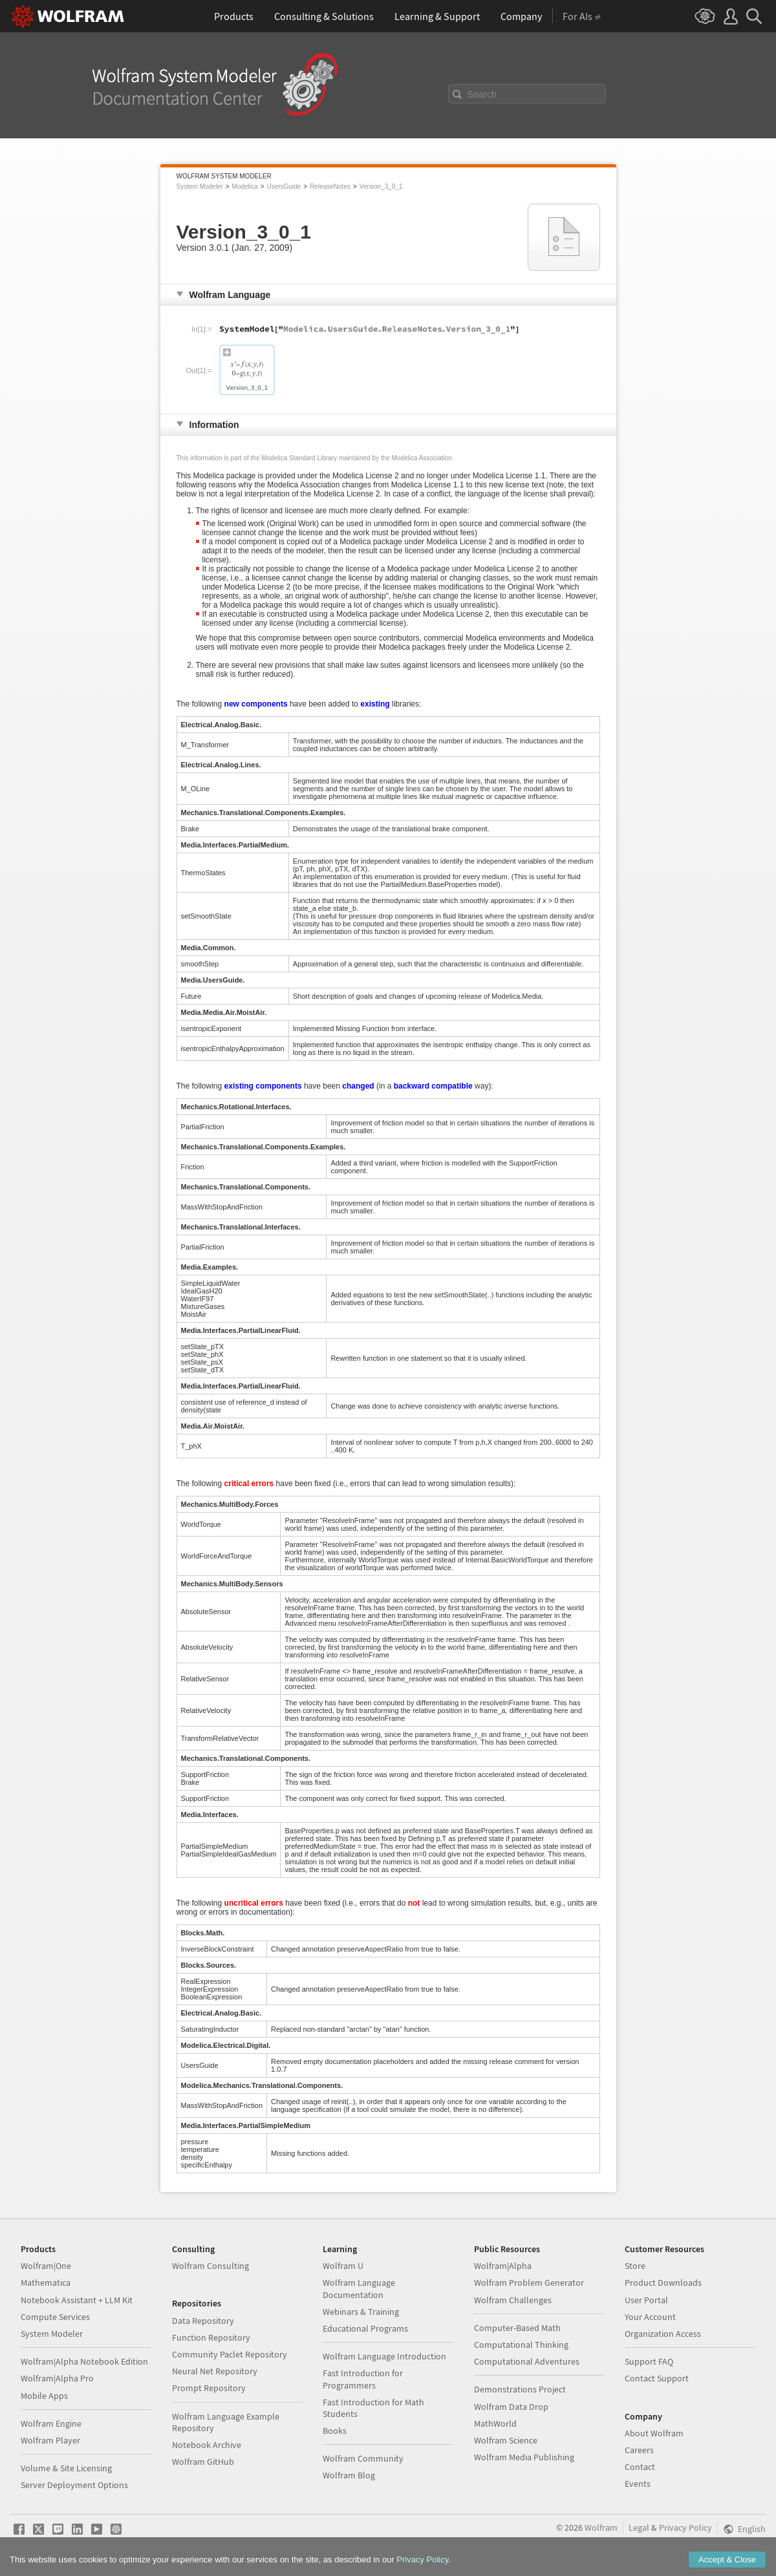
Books (335, 2430)
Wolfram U (343, 2266)
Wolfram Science (505, 2440)
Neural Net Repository (214, 2371)
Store (635, 2266)
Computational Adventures (526, 2361)
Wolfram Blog (349, 2475)
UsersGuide (283, 186)
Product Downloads (663, 2282)
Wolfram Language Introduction (384, 2356)
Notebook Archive (206, 2445)
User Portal (646, 2300)
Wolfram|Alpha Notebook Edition (84, 2361)
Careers (639, 2450)
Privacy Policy (685, 2527)
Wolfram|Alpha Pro (57, 2378)
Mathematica (45, 2282)
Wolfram (601, 2527)
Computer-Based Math (517, 2328)
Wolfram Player (50, 2440)
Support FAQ (649, 2361)
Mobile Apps (44, 2395)
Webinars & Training (361, 2311)
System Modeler (200, 186)
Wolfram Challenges (513, 2300)
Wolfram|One (46, 2266)
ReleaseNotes (330, 186)
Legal (639, 2527)
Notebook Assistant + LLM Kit (77, 2300)
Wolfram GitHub (203, 2461)
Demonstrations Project (520, 2389)
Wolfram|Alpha (503, 2266)
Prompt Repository (209, 2388)
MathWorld (495, 2423)
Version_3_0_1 (381, 186)
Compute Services (55, 2317)
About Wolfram (654, 2433)
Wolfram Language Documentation (359, 2288)
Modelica (245, 186)
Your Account (650, 2317)
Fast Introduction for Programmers (363, 2378)
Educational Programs (365, 2328)
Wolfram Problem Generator (529, 2282)
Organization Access (663, 2333)
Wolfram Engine (51, 2423)
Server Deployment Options (74, 2485)
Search (482, 94)
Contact (640, 2467)
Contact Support (657, 2378)
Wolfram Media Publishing (524, 2457)
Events (638, 2483)
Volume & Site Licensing (66, 2468)
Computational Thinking (521, 2344)
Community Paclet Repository (229, 2354)
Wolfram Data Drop (511, 2406)
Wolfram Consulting (210, 2266)
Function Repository (211, 2337)
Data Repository (203, 2320)
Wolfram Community (363, 2458)
